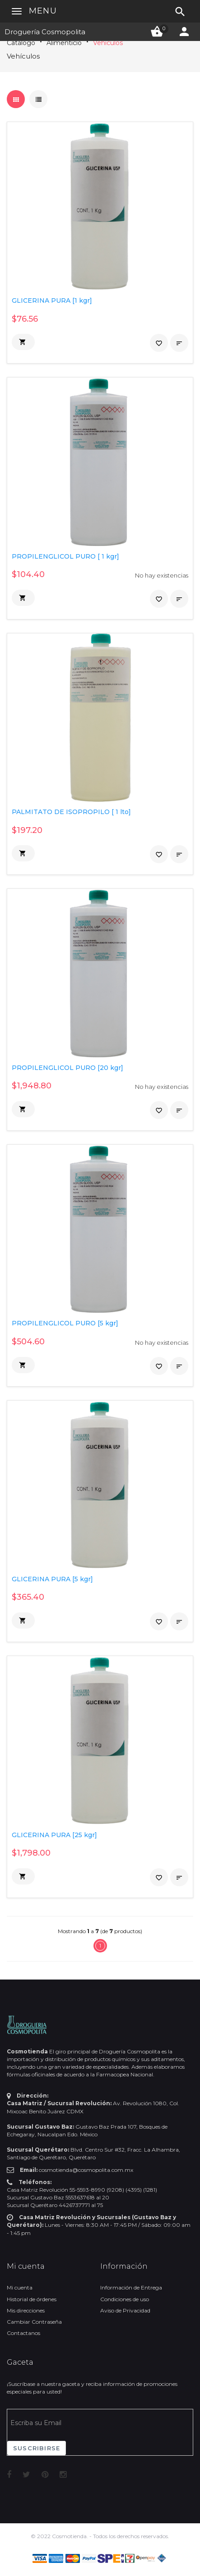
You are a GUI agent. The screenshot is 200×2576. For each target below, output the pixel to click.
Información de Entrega (131, 2287)
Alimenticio (64, 43)
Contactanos (23, 2333)
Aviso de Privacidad (125, 2310)
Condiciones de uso (124, 2299)
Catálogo (21, 43)
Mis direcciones (26, 2310)
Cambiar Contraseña (34, 2321)
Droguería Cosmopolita (45, 31)
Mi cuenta (20, 2287)
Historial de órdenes (31, 2299)
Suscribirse (36, 2448)
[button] (23, 342)
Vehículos (108, 43)
